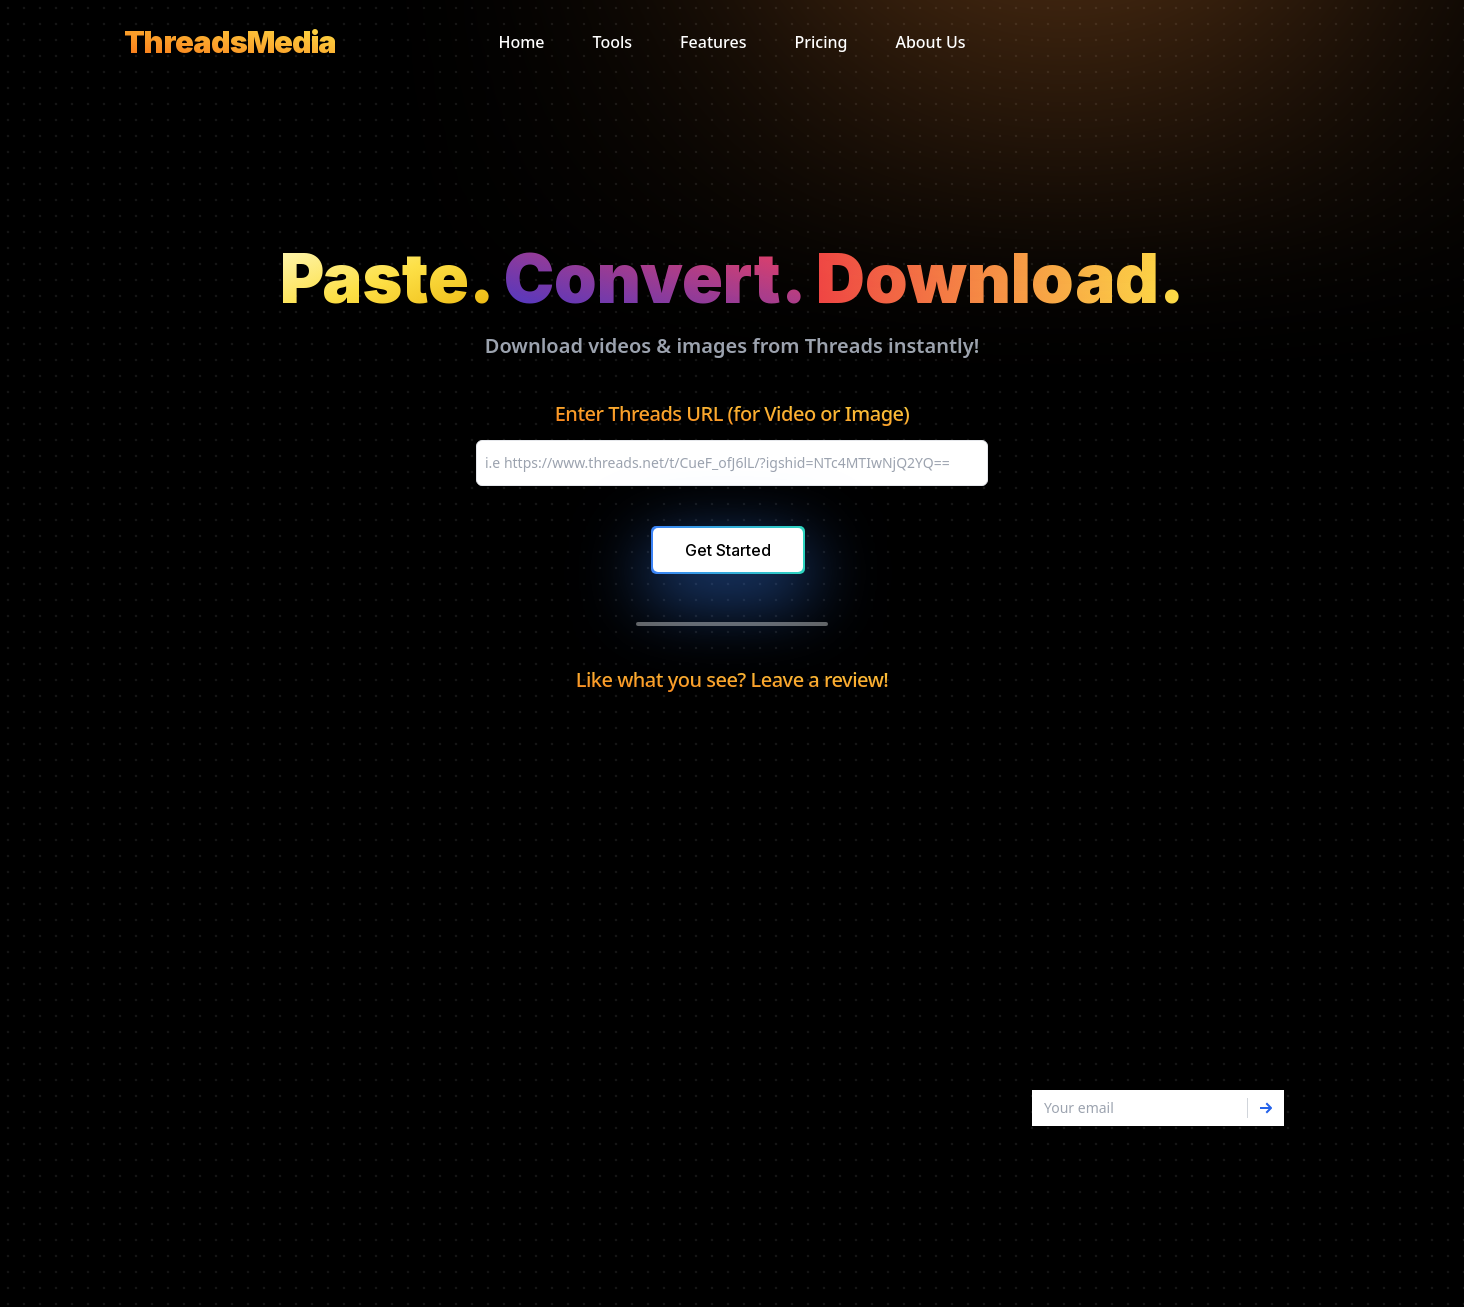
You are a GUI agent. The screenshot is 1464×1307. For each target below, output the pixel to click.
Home (521, 42)
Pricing (820, 42)
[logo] (230, 42)
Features (713, 42)
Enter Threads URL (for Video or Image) (732, 413)
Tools (613, 42)
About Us (930, 42)
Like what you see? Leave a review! (732, 679)
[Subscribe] (1266, 1108)
